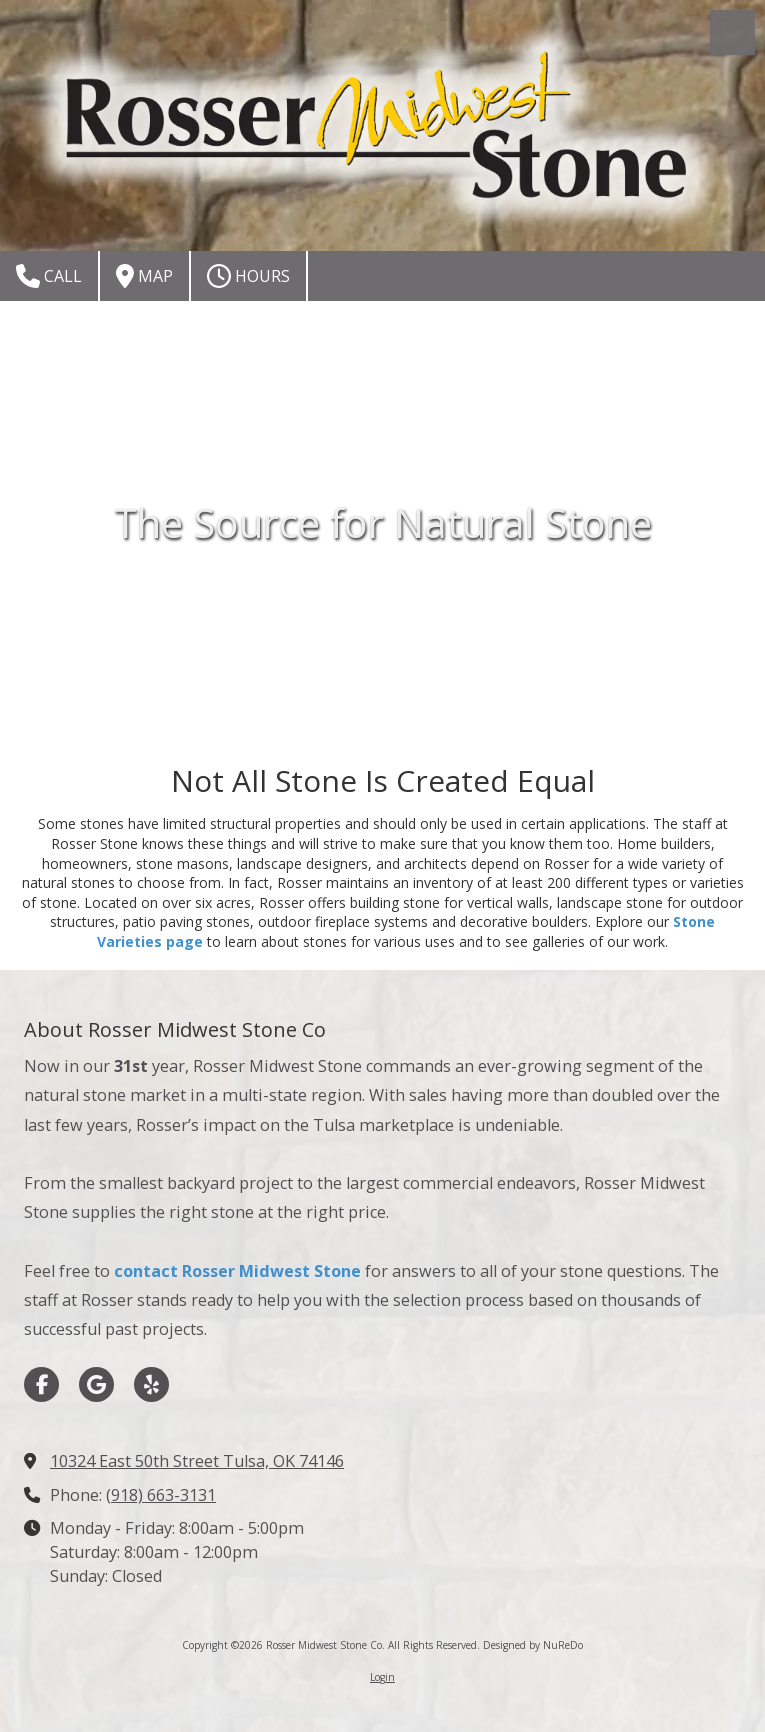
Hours (248, 276)
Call (49, 276)
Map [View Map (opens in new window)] (144, 276)
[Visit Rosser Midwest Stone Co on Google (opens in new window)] (96, 1384)
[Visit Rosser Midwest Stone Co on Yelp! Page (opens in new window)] (151, 1384)
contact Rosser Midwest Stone (237, 1271)
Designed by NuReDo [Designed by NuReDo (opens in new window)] (533, 1645)
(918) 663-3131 (161, 1495)
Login (382, 1677)
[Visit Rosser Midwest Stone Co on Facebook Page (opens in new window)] (41, 1384)
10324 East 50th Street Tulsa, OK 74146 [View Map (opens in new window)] (197, 1461)
